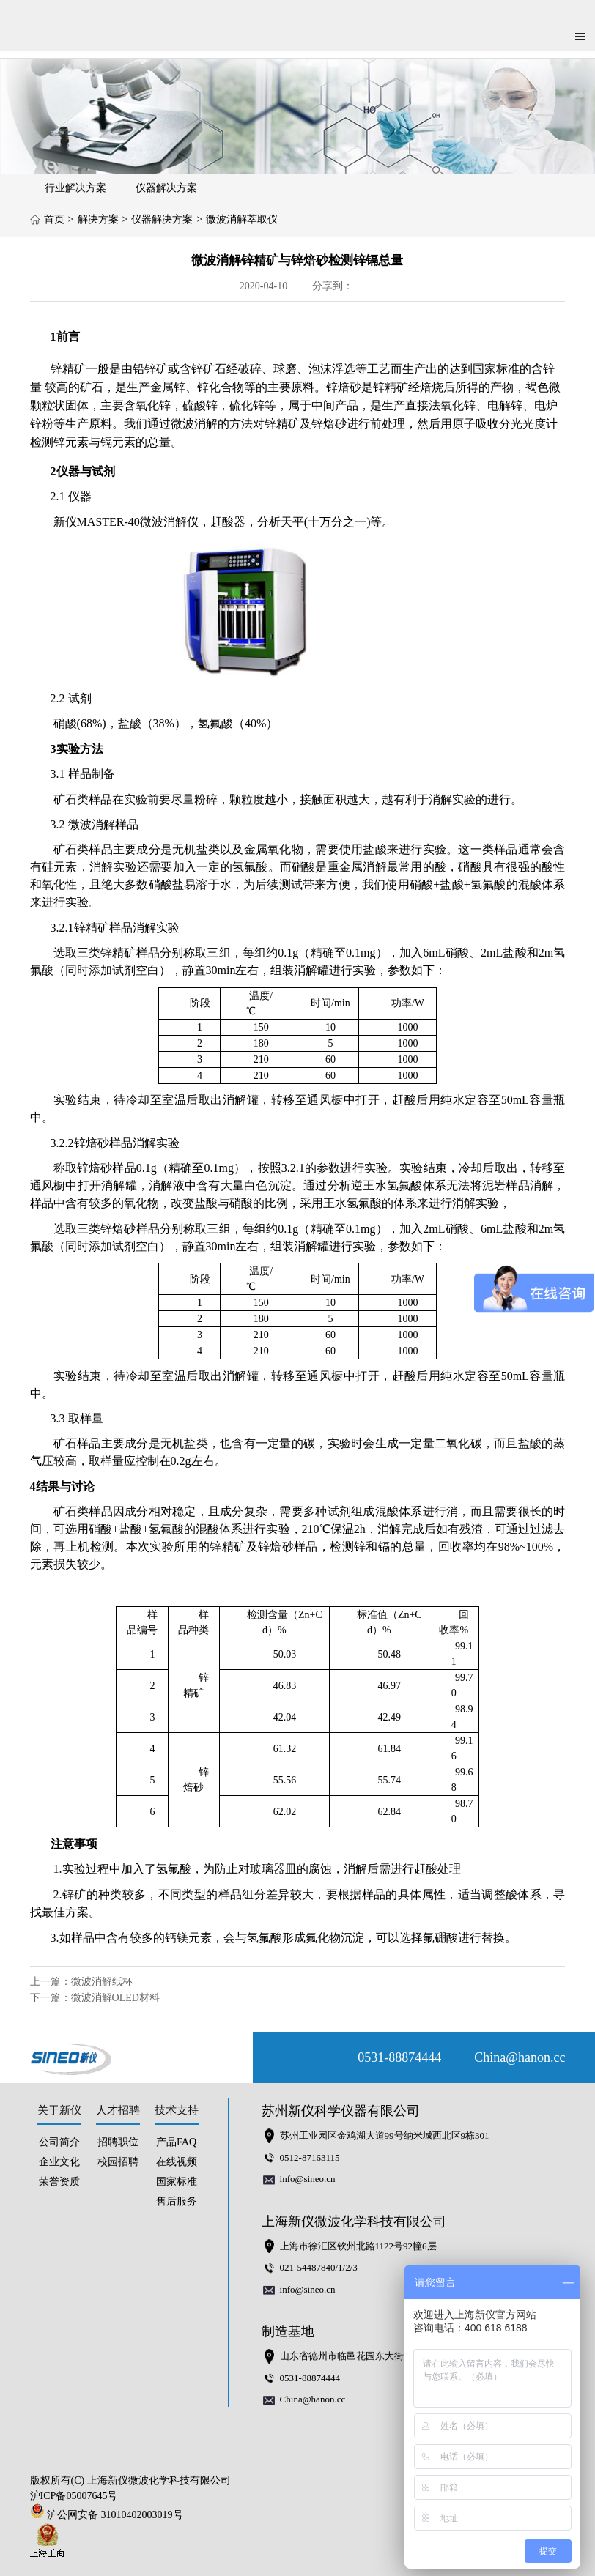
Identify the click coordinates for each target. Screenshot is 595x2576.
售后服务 (176, 2201)
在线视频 (176, 2161)
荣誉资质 (59, 2181)
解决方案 (98, 219)
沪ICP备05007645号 (74, 2495)
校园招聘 (117, 2161)
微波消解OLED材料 (115, 1997)
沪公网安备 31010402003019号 (110, 2514)
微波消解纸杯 (102, 1981)
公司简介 (59, 2142)
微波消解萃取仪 (242, 219)
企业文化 (59, 2161)
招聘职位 (117, 2142)
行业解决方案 (75, 187)
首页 (54, 219)
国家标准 (176, 2181)
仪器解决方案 (166, 187)
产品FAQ (176, 2142)
